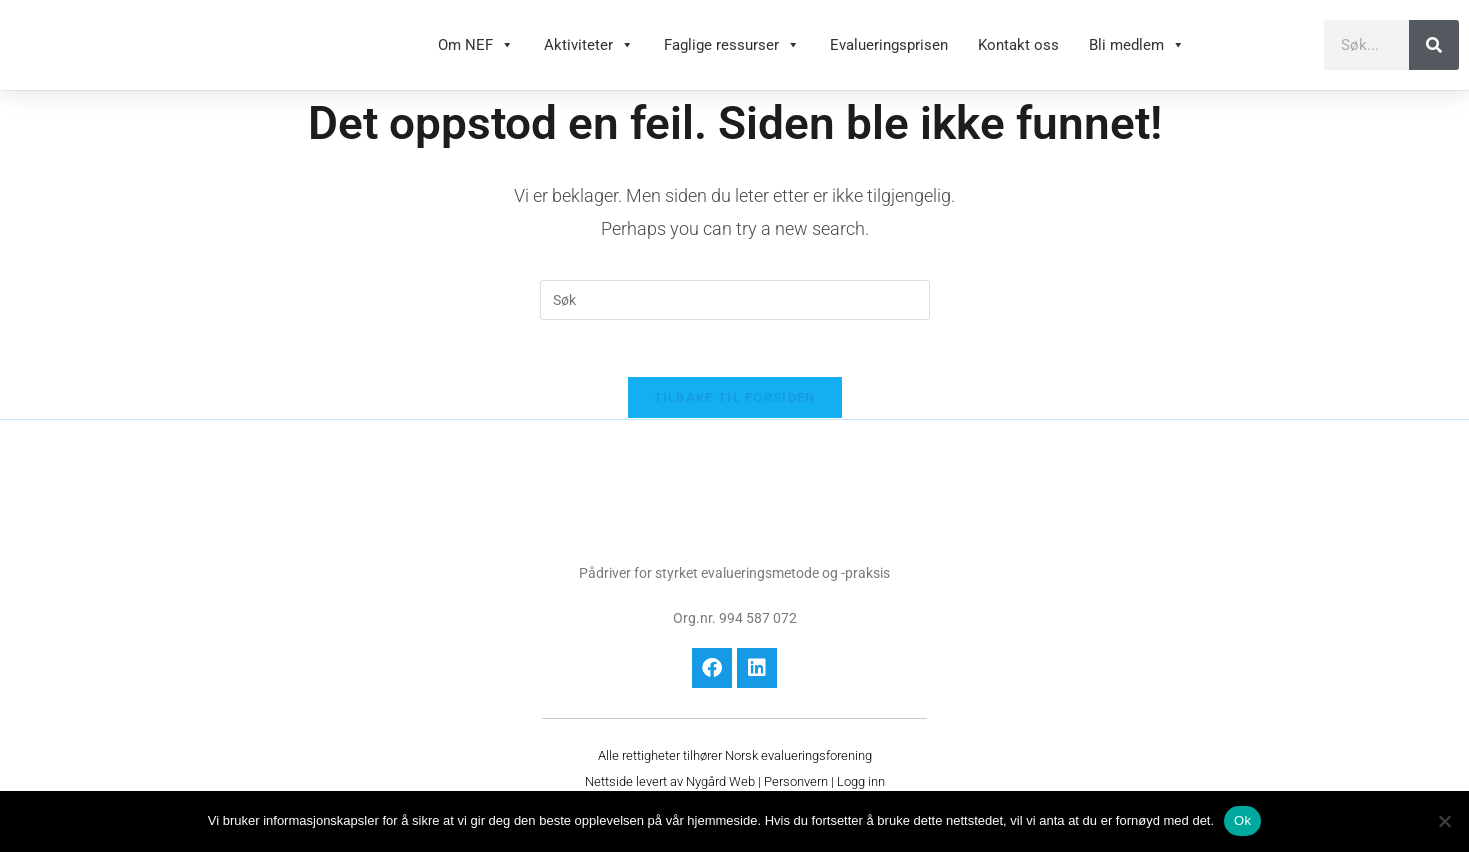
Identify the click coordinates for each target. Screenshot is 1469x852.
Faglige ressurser (732, 55)
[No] (1444, 821)
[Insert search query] (735, 320)
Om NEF (476, 55)
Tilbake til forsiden (735, 421)
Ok (1242, 820)
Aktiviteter (589, 55)
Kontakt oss (1018, 55)
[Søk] (1434, 55)
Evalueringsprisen (889, 55)
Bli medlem (1137, 55)
